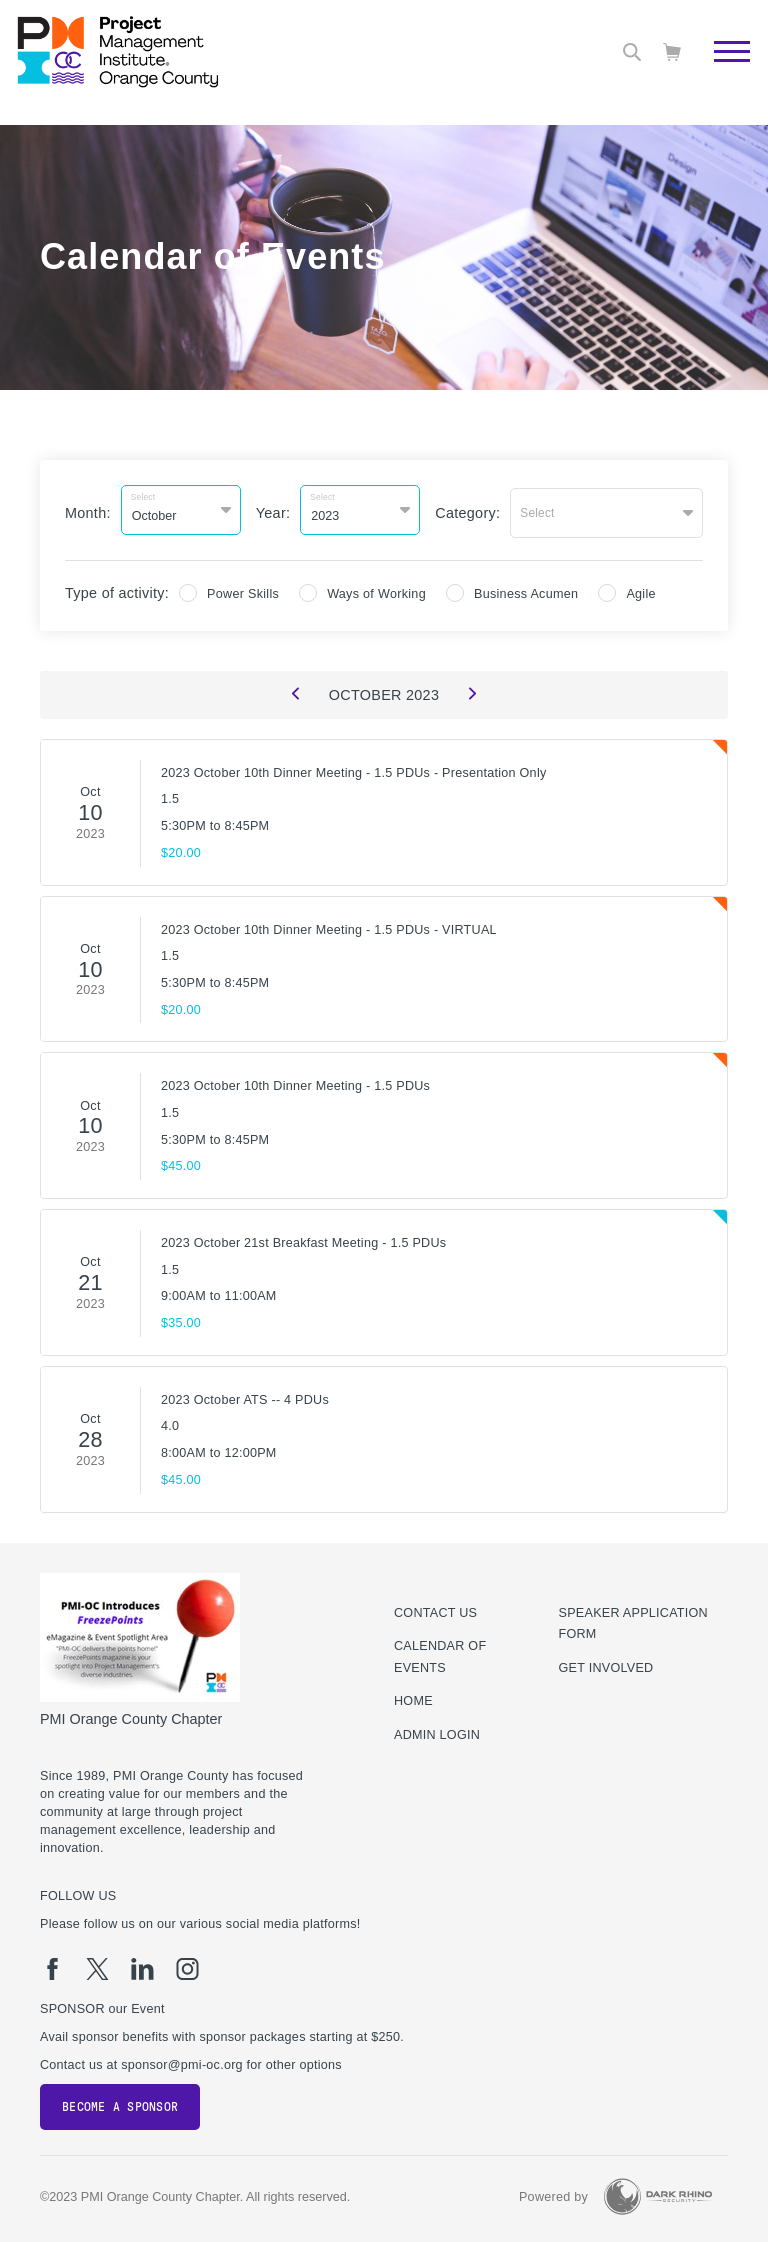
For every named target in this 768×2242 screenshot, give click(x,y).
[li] (142, 1964)
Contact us (435, 1607)
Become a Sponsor (120, 2102)
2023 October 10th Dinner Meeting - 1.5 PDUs (295, 1081)
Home (413, 1696)
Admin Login (437, 1730)
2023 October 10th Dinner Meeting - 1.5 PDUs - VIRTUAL (329, 924)
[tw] (97, 1964)
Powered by (553, 2192)
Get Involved (606, 1663)
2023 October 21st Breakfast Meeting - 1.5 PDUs (303, 1238)
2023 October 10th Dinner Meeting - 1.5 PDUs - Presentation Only (353, 768)
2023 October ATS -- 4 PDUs (245, 1395)
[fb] (52, 1964)
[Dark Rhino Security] (658, 2191)
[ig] (187, 1964)
